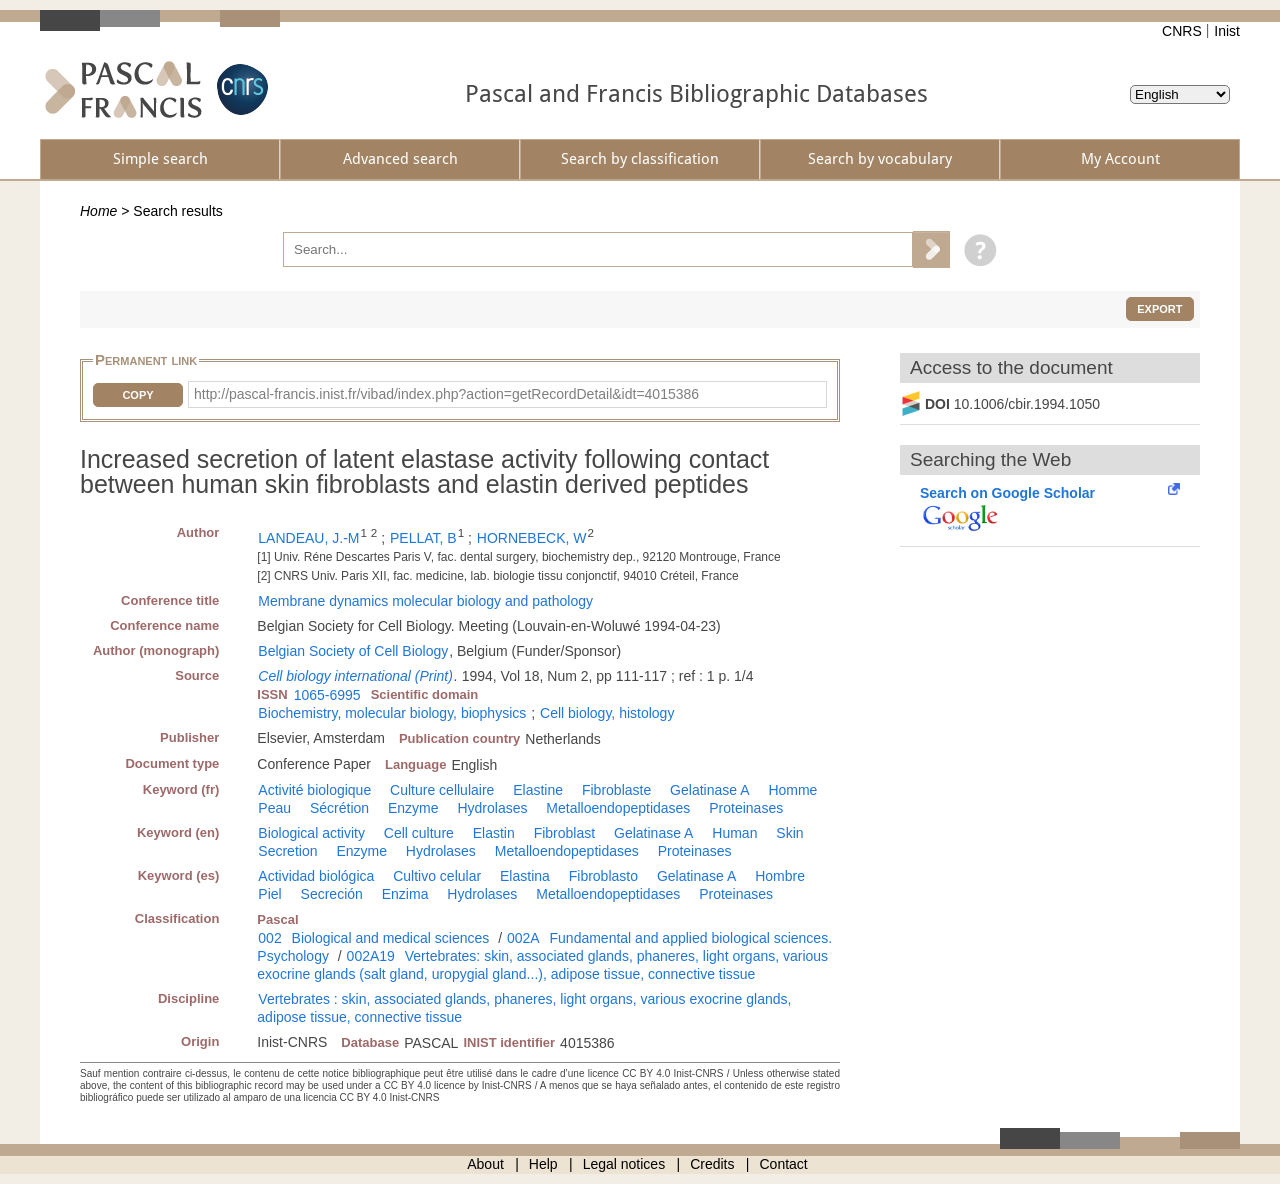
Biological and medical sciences (391, 938)
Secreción (332, 894)
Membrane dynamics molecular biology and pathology (425, 601)
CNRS (1182, 31)
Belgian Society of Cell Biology (353, 651)
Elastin (494, 833)
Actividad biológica (316, 876)
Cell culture (419, 833)
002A (523, 938)
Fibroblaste (616, 790)
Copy (137, 395)
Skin (789, 833)
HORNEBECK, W (532, 538)
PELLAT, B (423, 538)
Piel (269, 894)
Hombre (780, 876)
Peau (274, 808)
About (485, 1164)
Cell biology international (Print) (355, 676)
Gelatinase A (709, 790)
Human (734, 833)
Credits (712, 1164)
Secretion (287, 851)
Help (543, 1164)
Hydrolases (492, 808)
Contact (784, 1164)
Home (98, 211)
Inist (1227, 31)
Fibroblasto (603, 876)
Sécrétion (339, 808)
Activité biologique (314, 790)
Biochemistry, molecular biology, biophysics (392, 713)
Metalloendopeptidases (618, 808)
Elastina (525, 876)
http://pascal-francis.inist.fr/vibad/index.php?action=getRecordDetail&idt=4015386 (446, 394)
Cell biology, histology (607, 713)
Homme (792, 790)
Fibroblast (564, 833)
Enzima (405, 894)
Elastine (538, 790)
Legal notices (624, 1164)
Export (1159, 309)
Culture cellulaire (442, 790)
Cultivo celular (437, 876)
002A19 (371, 956)
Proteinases (746, 808)
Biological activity (311, 833)
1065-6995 (327, 695)
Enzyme (413, 808)
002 (269, 938)
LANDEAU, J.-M (308, 538)
